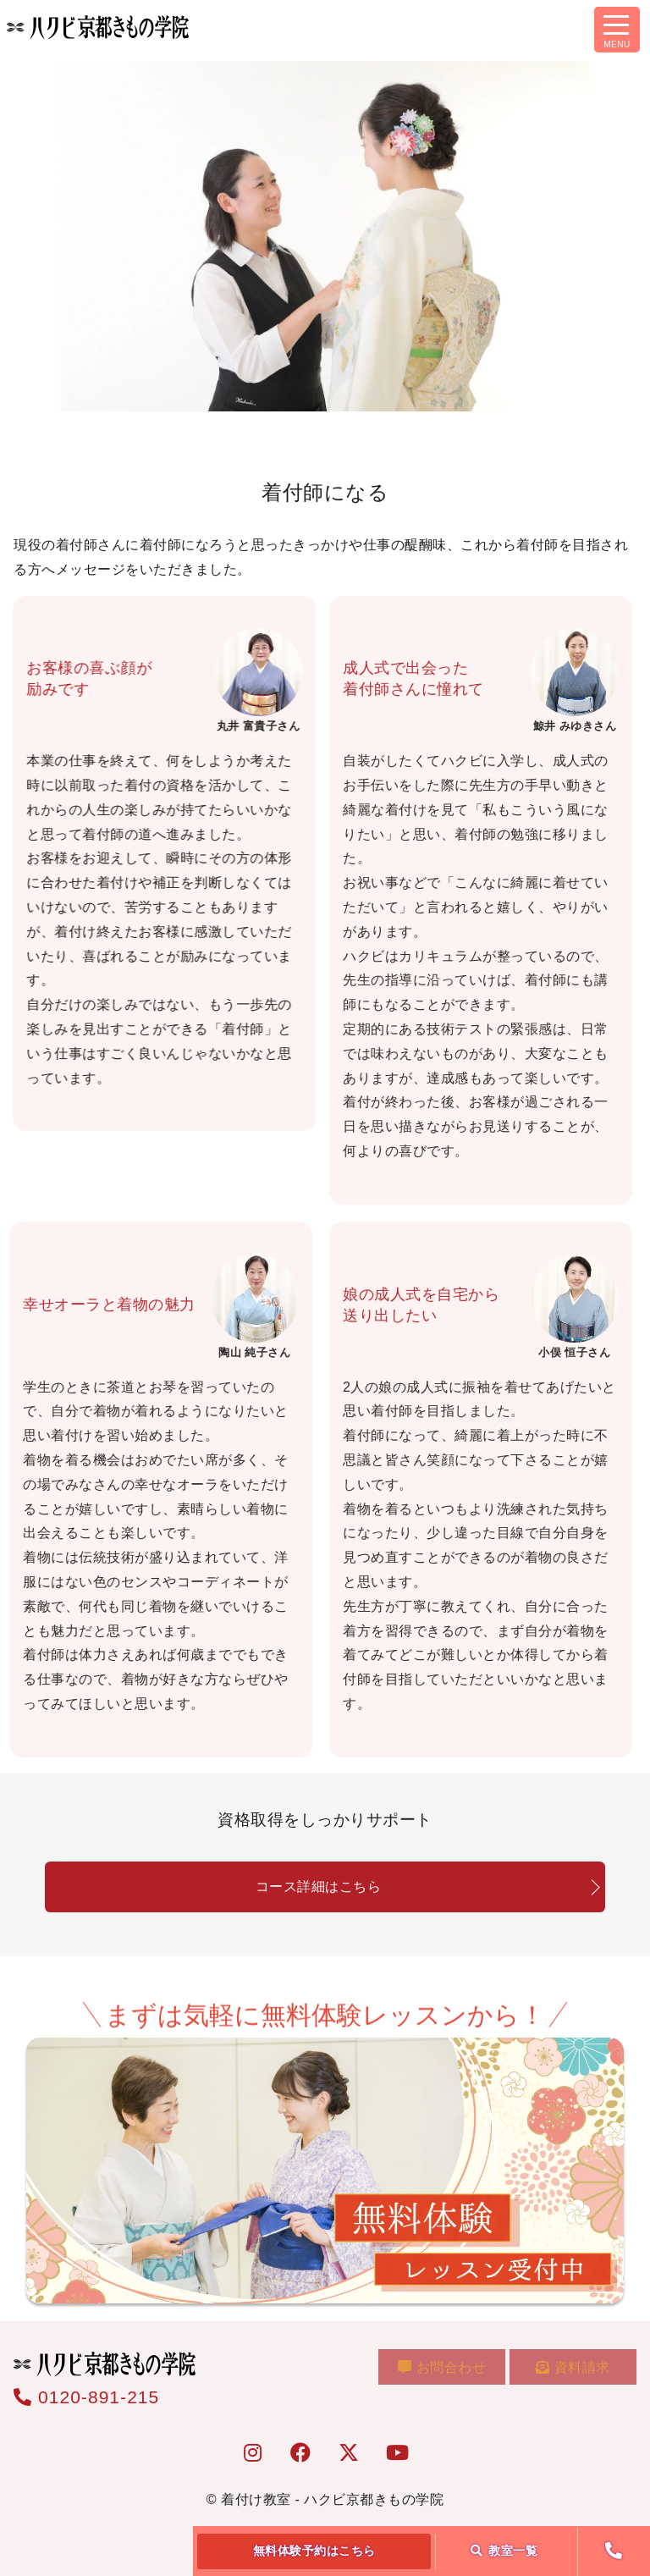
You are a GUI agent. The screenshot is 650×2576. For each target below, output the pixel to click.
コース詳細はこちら (319, 1886)
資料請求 (575, 2371)
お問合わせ (449, 2371)
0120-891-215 (86, 2397)
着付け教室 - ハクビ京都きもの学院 (332, 2499)
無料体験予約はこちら (314, 2550)
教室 (504, 2550)
